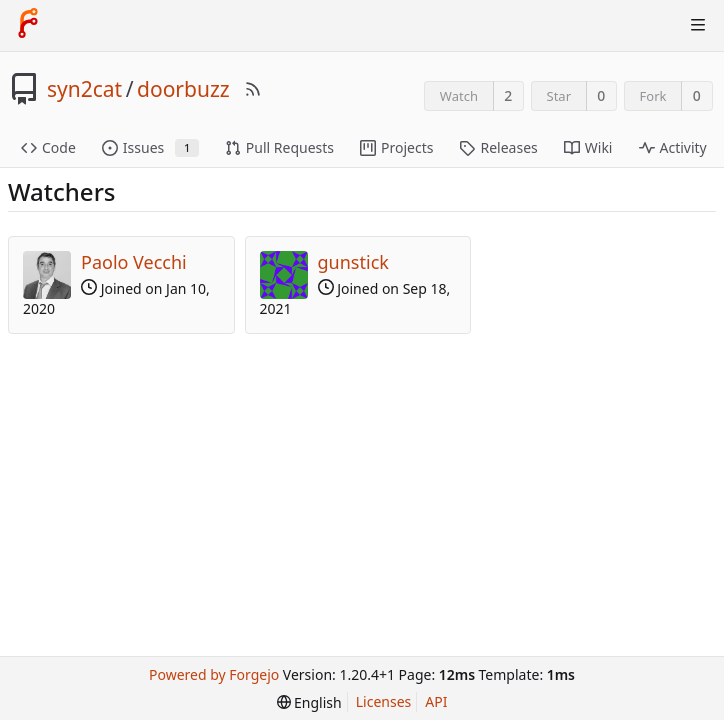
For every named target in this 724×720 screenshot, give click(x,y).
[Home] (28, 25)
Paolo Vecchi (134, 262)
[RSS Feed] (253, 89)
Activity (673, 147)
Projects (396, 147)
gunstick (353, 262)
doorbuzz (183, 89)
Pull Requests (279, 147)
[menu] (309, 702)
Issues (150, 147)
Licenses (384, 701)
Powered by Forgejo (214, 674)
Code (48, 147)
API (436, 701)
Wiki (588, 147)
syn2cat (84, 89)
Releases (498, 147)
